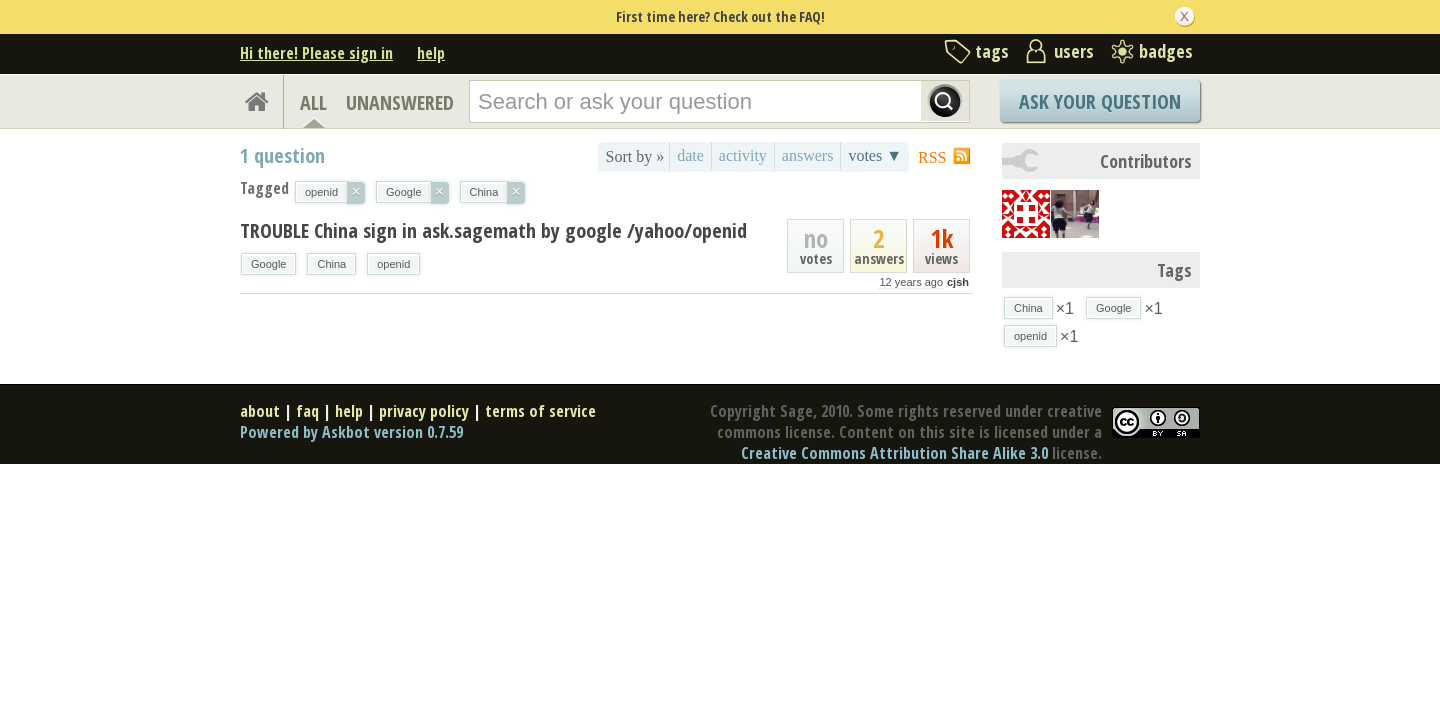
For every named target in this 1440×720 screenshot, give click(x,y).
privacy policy (424, 411)
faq (307, 411)
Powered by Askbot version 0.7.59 (351, 432)
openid (393, 264)
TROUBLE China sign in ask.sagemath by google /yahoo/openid (493, 230)
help (431, 53)
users (1074, 51)
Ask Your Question (1100, 101)
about (260, 411)
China (331, 264)
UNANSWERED (400, 102)
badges (1166, 51)
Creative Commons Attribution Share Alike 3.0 (894, 453)
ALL (313, 102)
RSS (932, 157)
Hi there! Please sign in (316, 53)
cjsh (958, 282)
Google (268, 264)
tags (992, 51)
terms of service (540, 411)
